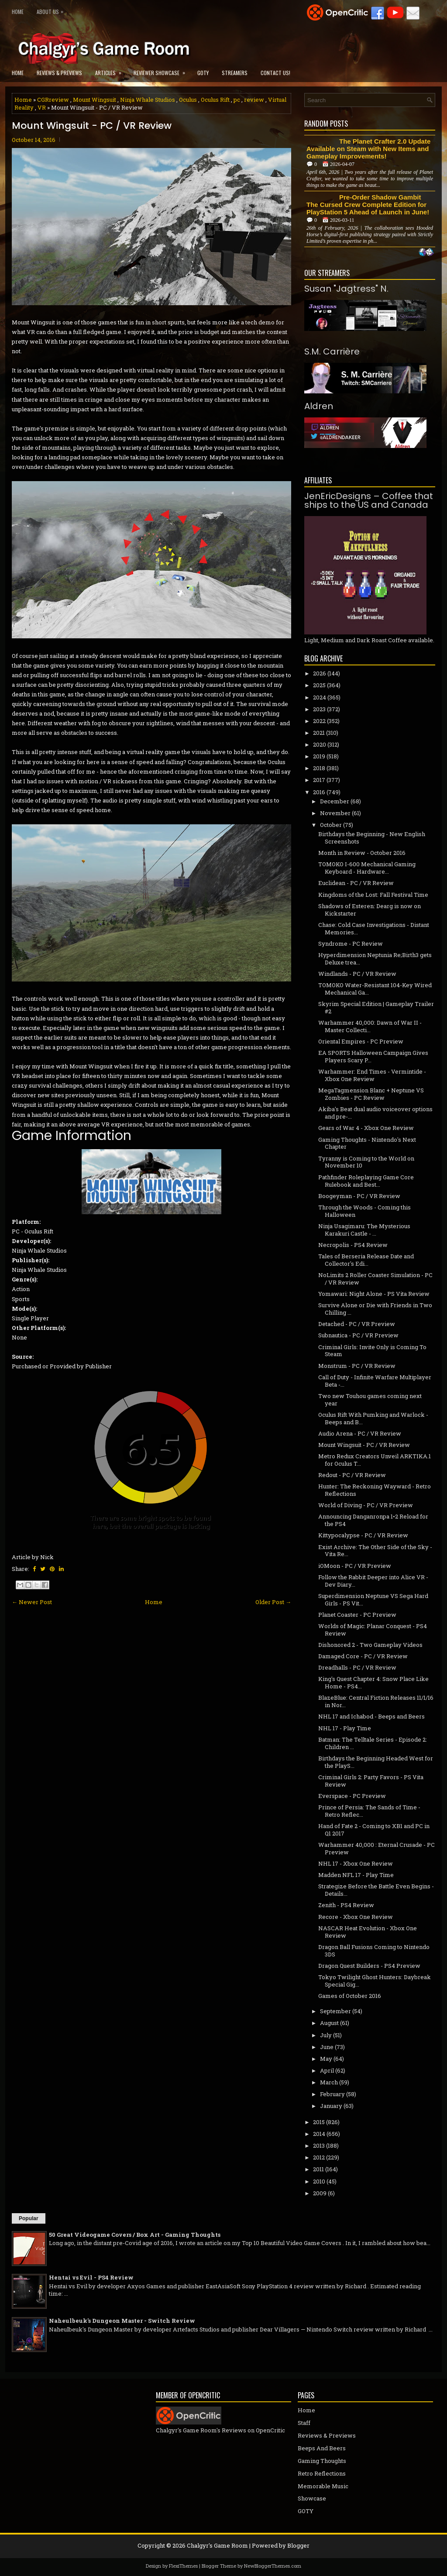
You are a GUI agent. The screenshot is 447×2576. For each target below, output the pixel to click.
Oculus (188, 99)
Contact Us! (275, 72)
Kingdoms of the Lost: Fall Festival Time (373, 895)
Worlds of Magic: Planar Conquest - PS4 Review (372, 1629)
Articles (111, 70)
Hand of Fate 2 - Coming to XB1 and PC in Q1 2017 (374, 1829)
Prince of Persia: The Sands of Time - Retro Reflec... (369, 1810)
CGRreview (53, 99)
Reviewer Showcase (162, 70)
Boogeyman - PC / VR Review (359, 1196)
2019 (319, 756)
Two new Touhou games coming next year (370, 1399)
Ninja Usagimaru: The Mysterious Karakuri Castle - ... (364, 1229)
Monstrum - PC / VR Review (356, 1366)
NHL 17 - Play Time (344, 1728)
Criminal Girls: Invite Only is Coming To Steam (372, 1350)
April (327, 2070)
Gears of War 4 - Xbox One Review (366, 1128)
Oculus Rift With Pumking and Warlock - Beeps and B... (373, 1418)
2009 (320, 2193)
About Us (52, 9)
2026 (319, 673)
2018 (319, 768)
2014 (319, 2134)
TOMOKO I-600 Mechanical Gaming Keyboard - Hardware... (367, 867)
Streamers (235, 72)
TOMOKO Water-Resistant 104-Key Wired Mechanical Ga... (375, 988)
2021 (319, 733)
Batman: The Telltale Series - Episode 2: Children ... (372, 1743)
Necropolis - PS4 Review (353, 1245)
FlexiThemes (183, 2565)
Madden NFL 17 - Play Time (356, 1875)
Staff (304, 2423)
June (327, 2047)
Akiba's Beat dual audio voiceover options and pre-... (375, 1112)
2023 (319, 709)
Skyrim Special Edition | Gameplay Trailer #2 (376, 1007)
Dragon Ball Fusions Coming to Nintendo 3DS (374, 1950)
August (329, 2023)
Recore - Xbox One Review (355, 1917)
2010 (319, 2181)
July (326, 2035)
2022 (319, 721)
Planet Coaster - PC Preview (357, 1615)
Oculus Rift (215, 99)
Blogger (298, 2545)
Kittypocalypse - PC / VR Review (363, 1535)
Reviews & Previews (59, 72)
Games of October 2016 (349, 1996)
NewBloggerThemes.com (272, 2565)
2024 (319, 697)
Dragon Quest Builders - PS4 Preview (369, 1966)
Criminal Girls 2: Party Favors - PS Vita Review (370, 1780)
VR (42, 107)
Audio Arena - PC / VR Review (359, 1433)
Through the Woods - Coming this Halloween (364, 1211)
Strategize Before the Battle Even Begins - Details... (376, 1890)
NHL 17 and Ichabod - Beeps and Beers (371, 1716)
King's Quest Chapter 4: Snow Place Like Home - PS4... (373, 1682)
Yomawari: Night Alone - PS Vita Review (374, 1294)
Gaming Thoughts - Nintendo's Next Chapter (367, 1143)
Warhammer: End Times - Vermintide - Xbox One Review (372, 1075)
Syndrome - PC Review (350, 943)
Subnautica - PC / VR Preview (358, 1335)
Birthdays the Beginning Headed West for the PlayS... (375, 1762)
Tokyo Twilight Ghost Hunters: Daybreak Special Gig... (374, 1980)
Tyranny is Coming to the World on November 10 (366, 1162)
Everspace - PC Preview (352, 1796)
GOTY (203, 72)
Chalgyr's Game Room (217, 2545)
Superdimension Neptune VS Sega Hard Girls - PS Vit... (373, 1599)
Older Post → (273, 1602)
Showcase (312, 2498)
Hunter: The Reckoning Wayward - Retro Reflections (374, 1490)
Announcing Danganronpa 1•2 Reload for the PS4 (373, 1520)
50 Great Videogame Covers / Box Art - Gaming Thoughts (134, 2235)
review (254, 99)
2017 (319, 780)
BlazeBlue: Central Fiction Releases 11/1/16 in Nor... (375, 1701)
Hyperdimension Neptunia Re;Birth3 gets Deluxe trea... (375, 958)
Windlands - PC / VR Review (357, 974)
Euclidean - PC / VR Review (356, 883)
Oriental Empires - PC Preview (360, 1041)
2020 (319, 744)
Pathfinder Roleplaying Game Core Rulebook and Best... (366, 1180)
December (334, 801)
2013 (319, 2145)
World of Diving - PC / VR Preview (365, 1505)
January (331, 2106)
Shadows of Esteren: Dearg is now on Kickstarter (369, 909)
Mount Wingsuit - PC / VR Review (92, 126)
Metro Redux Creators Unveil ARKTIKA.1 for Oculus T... (374, 1459)
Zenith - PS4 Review (346, 1905)
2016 (319, 792)
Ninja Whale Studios (147, 99)
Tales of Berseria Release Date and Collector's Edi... (366, 1259)
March (329, 2082)
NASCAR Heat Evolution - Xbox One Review (367, 1931)
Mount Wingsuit (94, 99)
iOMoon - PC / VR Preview (354, 1566)
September (335, 2011)
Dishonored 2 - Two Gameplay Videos (370, 1645)
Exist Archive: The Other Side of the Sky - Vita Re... (375, 1550)
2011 (318, 2169)
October (331, 825)
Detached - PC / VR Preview (356, 1324)
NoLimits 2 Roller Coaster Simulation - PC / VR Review (375, 1278)
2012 (319, 2157)
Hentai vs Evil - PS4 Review (91, 2277)
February (332, 2094)
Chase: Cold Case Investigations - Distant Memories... (373, 928)
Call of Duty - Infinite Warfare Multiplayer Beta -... (374, 1380)
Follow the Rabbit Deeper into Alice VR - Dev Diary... (373, 1580)
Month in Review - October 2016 (362, 853)
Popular (28, 2218)
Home (18, 11)
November (335, 813)
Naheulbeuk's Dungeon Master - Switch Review (122, 2321)
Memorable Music (323, 2486)
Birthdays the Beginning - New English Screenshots (371, 837)
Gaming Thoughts (322, 2461)
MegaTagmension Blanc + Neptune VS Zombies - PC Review (371, 1094)
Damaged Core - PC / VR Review (363, 1656)
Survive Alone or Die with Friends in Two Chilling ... (375, 1308)
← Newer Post (32, 1602)
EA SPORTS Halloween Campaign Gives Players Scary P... (373, 1056)
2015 (319, 2122)
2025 (319, 685)
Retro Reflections (322, 2473)
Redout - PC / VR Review (352, 1475)
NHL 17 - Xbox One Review (355, 1863)
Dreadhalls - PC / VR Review (357, 1667)
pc (237, 99)
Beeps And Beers (322, 2448)
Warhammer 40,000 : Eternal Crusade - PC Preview (376, 1848)
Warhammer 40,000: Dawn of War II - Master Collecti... (370, 1026)
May (326, 2059)
